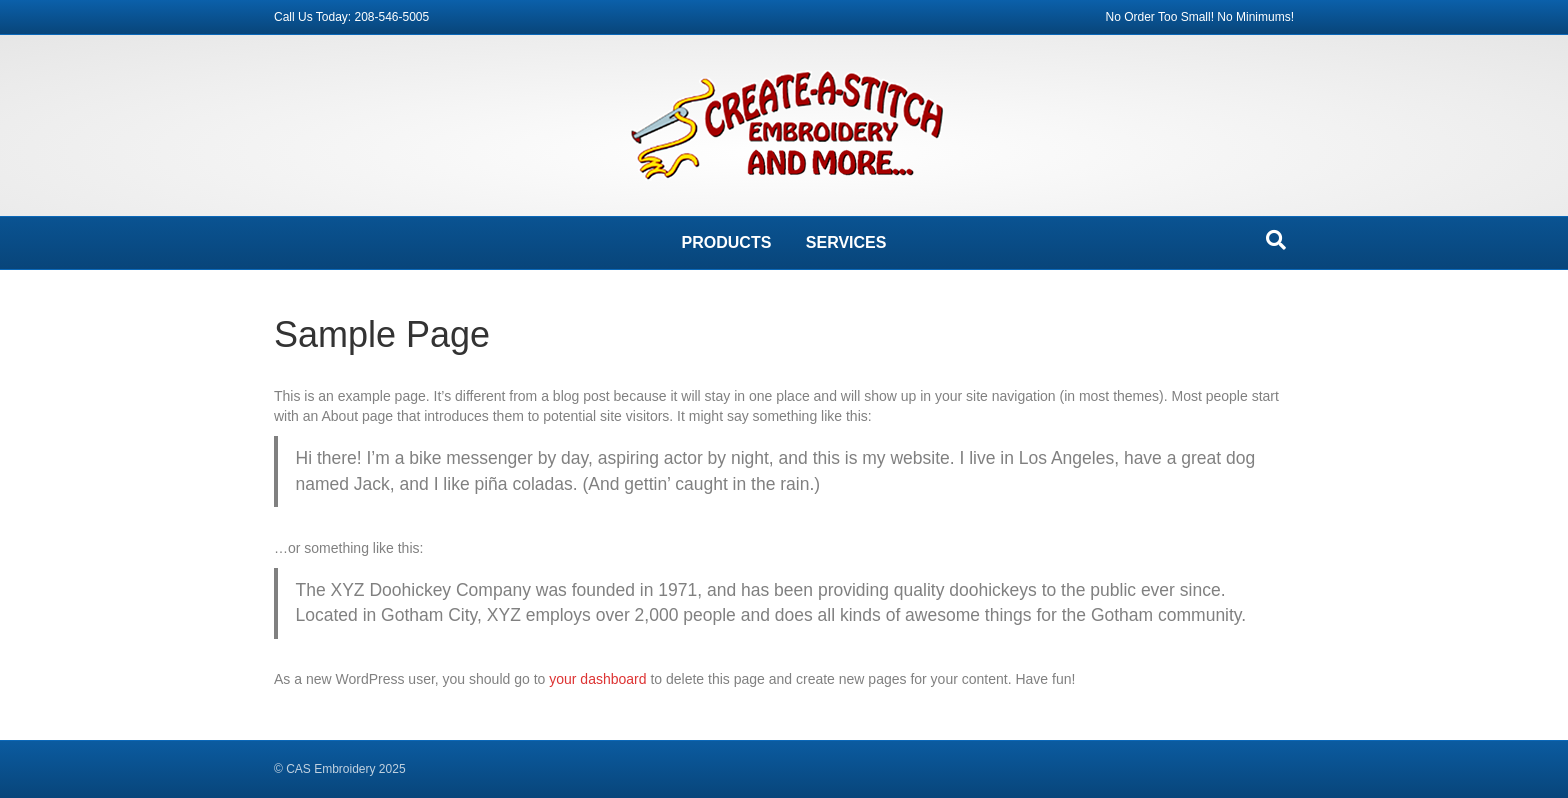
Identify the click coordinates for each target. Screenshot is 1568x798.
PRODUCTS (727, 242)
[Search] (1276, 240)
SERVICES (846, 242)
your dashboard (597, 679)
